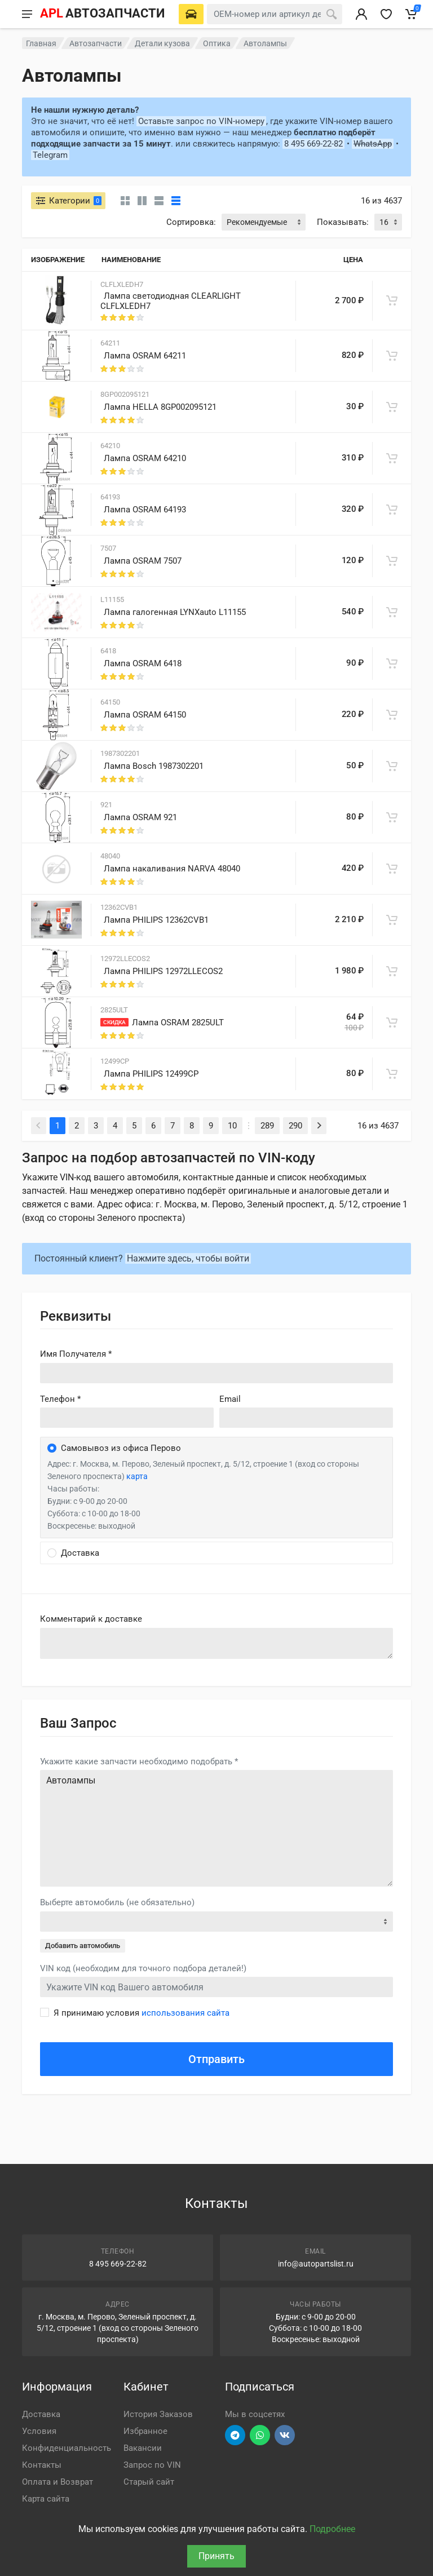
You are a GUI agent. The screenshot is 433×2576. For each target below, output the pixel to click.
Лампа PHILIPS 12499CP (151, 1074)
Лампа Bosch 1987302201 (154, 766)
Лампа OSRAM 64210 (145, 458)
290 (295, 1126)
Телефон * (60, 1399)
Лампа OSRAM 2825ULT (178, 1022)
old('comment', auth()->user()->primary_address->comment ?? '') (216, 1643)
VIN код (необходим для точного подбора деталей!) (143, 1968)
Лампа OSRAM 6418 (143, 663)
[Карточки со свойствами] (142, 200)
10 (232, 1126)
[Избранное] (386, 14)
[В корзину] (392, 300)
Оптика (217, 43)
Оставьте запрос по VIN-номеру (201, 121)
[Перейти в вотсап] (260, 2435)
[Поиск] (331, 14)
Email (230, 1399)
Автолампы (216, 1828)
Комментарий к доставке (91, 1619)
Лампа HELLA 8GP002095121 (160, 407)
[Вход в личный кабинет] (361, 14)
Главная (41, 43)
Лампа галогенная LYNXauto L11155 (175, 612)
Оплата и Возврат (57, 2482)
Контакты (41, 2465)
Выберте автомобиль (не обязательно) (117, 1902)
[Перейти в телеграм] (235, 2435)
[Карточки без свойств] (125, 200)
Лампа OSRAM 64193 (145, 509)
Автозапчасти (95, 43)
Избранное (145, 2431)
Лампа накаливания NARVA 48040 (172, 869)
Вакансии (142, 2448)
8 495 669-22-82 (313, 144)
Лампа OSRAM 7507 (143, 561)
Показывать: (343, 222)
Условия (39, 2431)
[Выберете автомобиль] (191, 14)
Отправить (216, 2059)
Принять (216, 2556)
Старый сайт (148, 2482)
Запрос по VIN (152, 2465)
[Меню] (27, 14)
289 (267, 1126)
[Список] (159, 200)
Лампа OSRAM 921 (140, 817)
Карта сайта (45, 2499)
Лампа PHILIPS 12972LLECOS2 (163, 971)
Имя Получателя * (76, 1354)
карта (137, 1476)
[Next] (318, 1125)
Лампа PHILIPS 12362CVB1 (156, 920)
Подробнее (332, 2529)
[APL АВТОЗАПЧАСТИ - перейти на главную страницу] (102, 14)
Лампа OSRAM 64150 (145, 715)
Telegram (50, 155)
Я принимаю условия (141, 2013)
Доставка (41, 2414)
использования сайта (185, 2013)
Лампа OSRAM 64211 (145, 356)
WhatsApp (373, 144)
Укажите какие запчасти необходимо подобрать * (139, 1761)
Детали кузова (162, 43)
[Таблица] (175, 200)
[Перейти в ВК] (285, 2435)
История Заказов (158, 2414)
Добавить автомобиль (82, 1945)
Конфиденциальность (66, 2448)
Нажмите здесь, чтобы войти (188, 1258)
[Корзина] (411, 14)
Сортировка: (191, 222)
